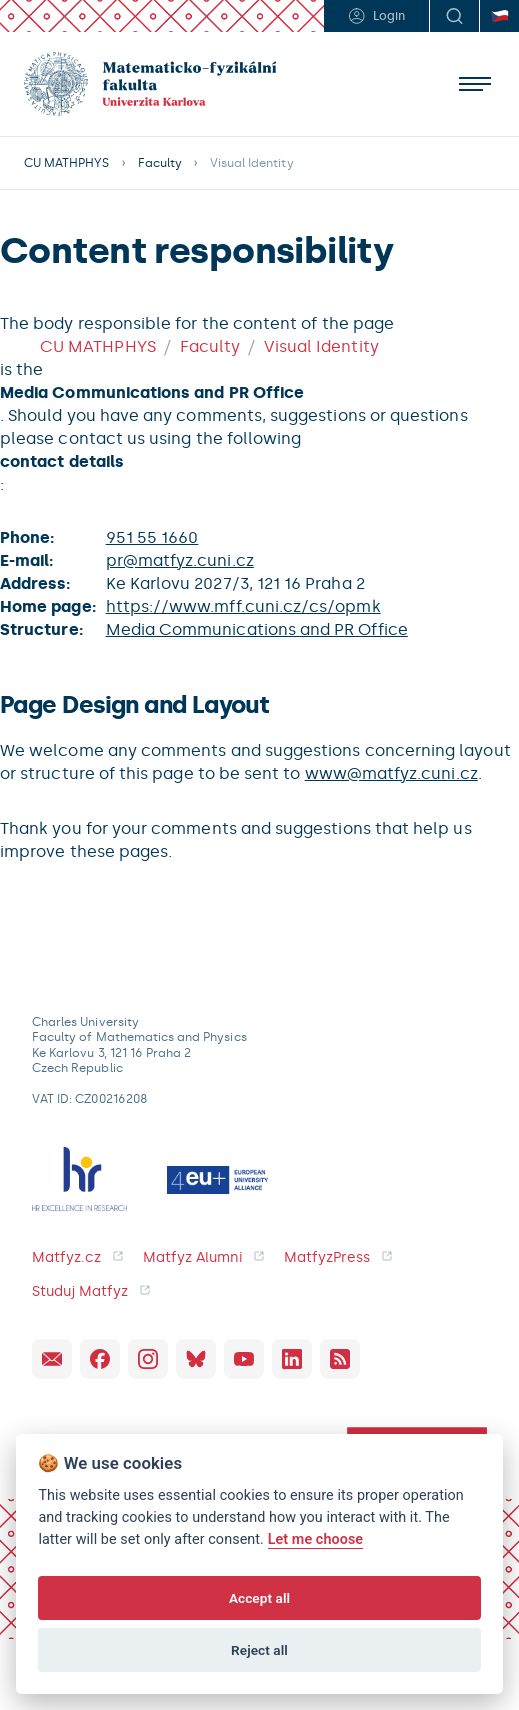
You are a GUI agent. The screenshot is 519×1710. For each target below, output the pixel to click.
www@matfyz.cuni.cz (391, 773)
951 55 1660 (152, 537)
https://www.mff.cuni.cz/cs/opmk (243, 606)
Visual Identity (321, 346)
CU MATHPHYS (67, 163)
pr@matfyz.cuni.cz (180, 560)
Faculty (160, 163)
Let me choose (316, 1539)
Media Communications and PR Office (257, 629)
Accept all (259, 1598)
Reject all (259, 1650)
